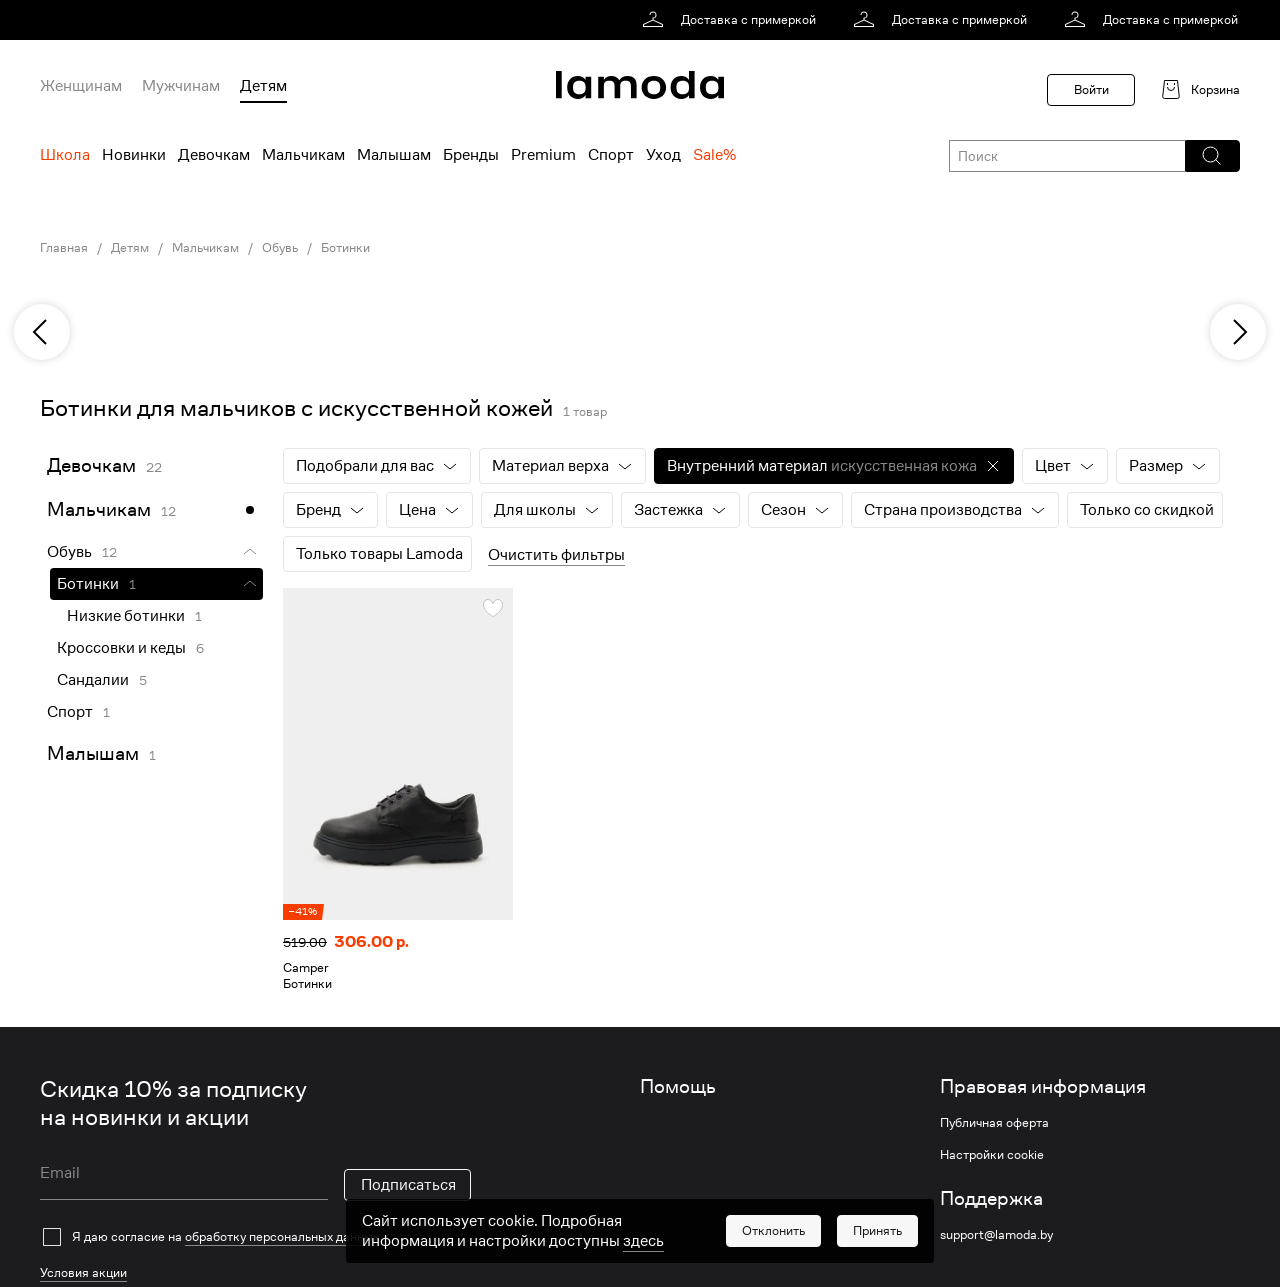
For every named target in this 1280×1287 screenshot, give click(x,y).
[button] (1211, 156)
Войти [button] (1091, 89)
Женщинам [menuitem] (81, 86)
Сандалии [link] (93, 680)
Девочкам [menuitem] (214, 155)
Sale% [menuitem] (714, 155)
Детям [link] (130, 248)
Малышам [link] (93, 753)
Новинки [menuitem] (134, 155)
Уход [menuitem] (663, 155)
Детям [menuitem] (263, 86)
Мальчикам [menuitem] (303, 155)
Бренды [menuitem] (471, 155)
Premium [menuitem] (543, 155)
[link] (732, 20)
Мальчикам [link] (205, 248)
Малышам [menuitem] (394, 155)
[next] (1238, 332)
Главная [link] (64, 248)
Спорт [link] (70, 712)
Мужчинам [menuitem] (181, 86)
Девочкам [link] (91, 465)
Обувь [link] (280, 248)
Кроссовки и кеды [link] (121, 648)
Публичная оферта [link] (994, 1123)
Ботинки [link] (345, 248)
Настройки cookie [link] (992, 1155)
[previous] (42, 332)
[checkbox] (255, 1237)
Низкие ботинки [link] (126, 616)
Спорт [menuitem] (611, 155)
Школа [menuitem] (65, 155)
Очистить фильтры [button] (556, 555)
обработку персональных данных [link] (282, 1236)
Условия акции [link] (83, 1272)
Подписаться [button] (408, 1185)
